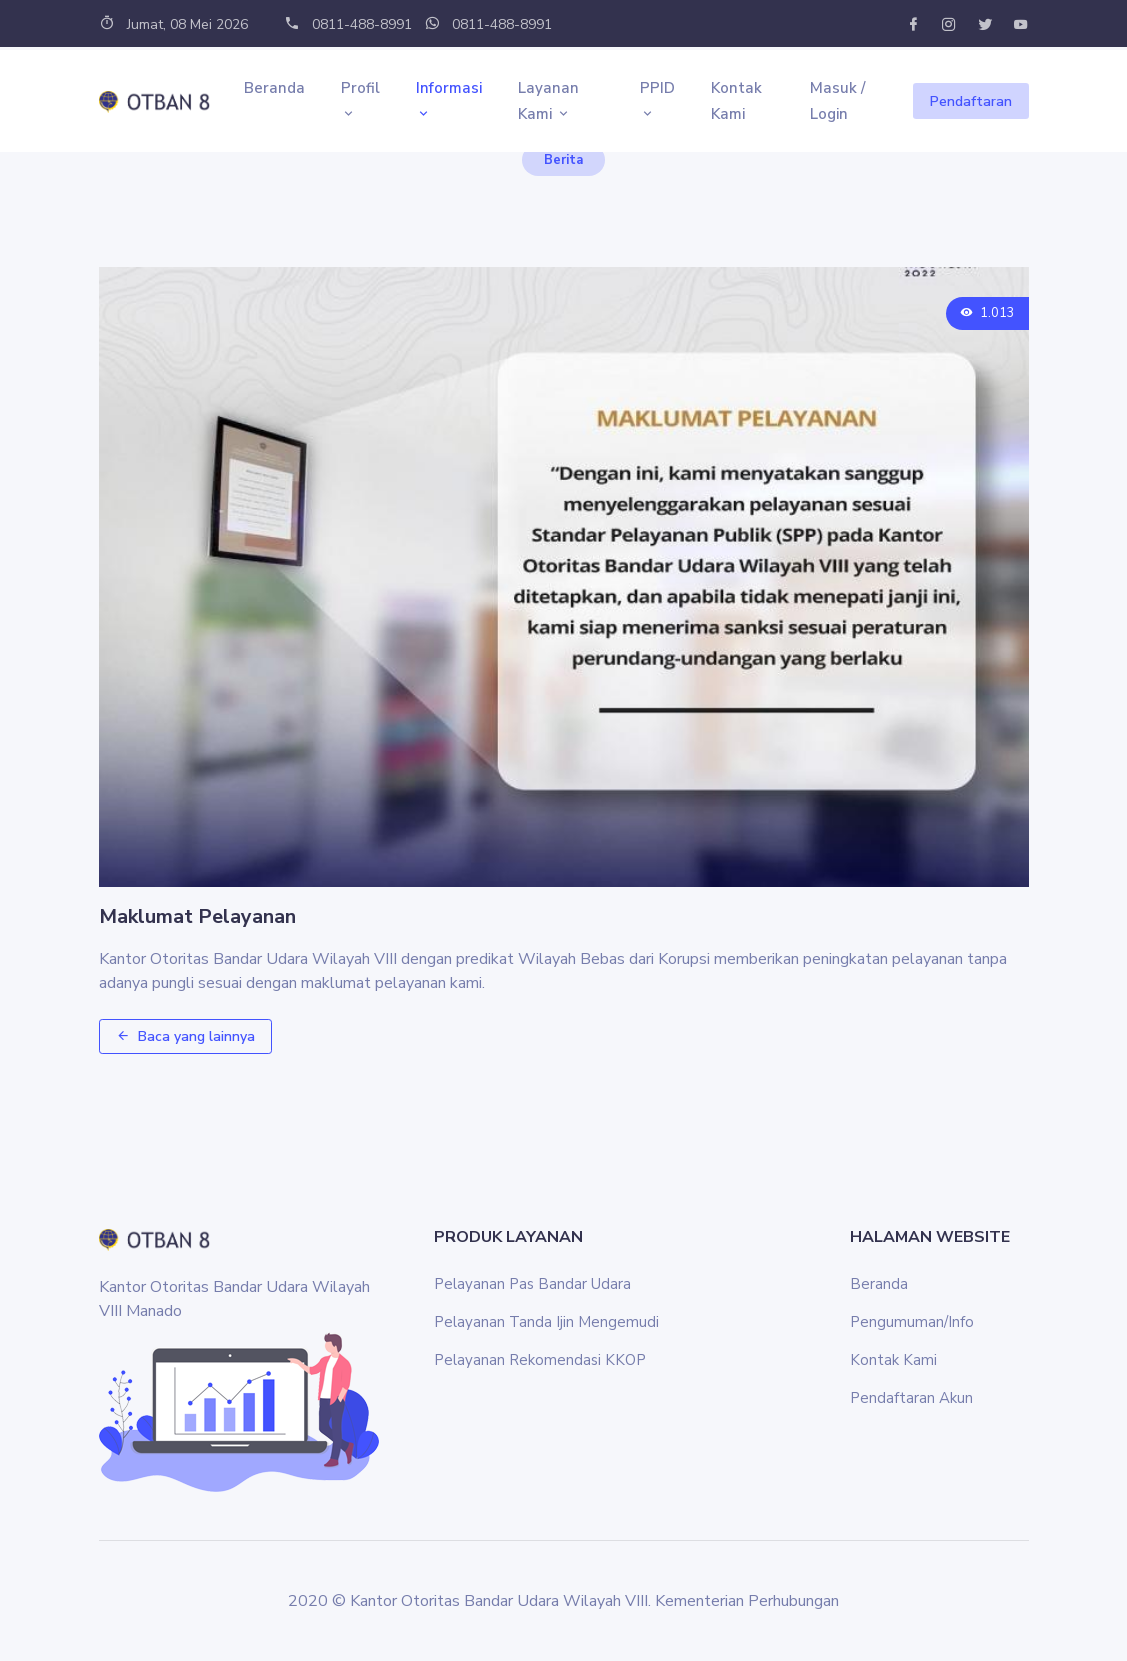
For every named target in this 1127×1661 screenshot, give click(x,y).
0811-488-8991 (348, 24)
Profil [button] (360, 101)
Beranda (274, 88)
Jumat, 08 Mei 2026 (173, 24)
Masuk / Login (837, 101)
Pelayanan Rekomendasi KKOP (540, 1360)
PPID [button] (657, 101)
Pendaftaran (971, 101)
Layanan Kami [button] (548, 101)
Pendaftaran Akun (911, 1398)
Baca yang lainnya (185, 1036)
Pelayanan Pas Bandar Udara (532, 1284)
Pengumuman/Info (912, 1322)
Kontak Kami (736, 101)
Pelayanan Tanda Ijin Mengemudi (546, 1322)
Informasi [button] (449, 101)
